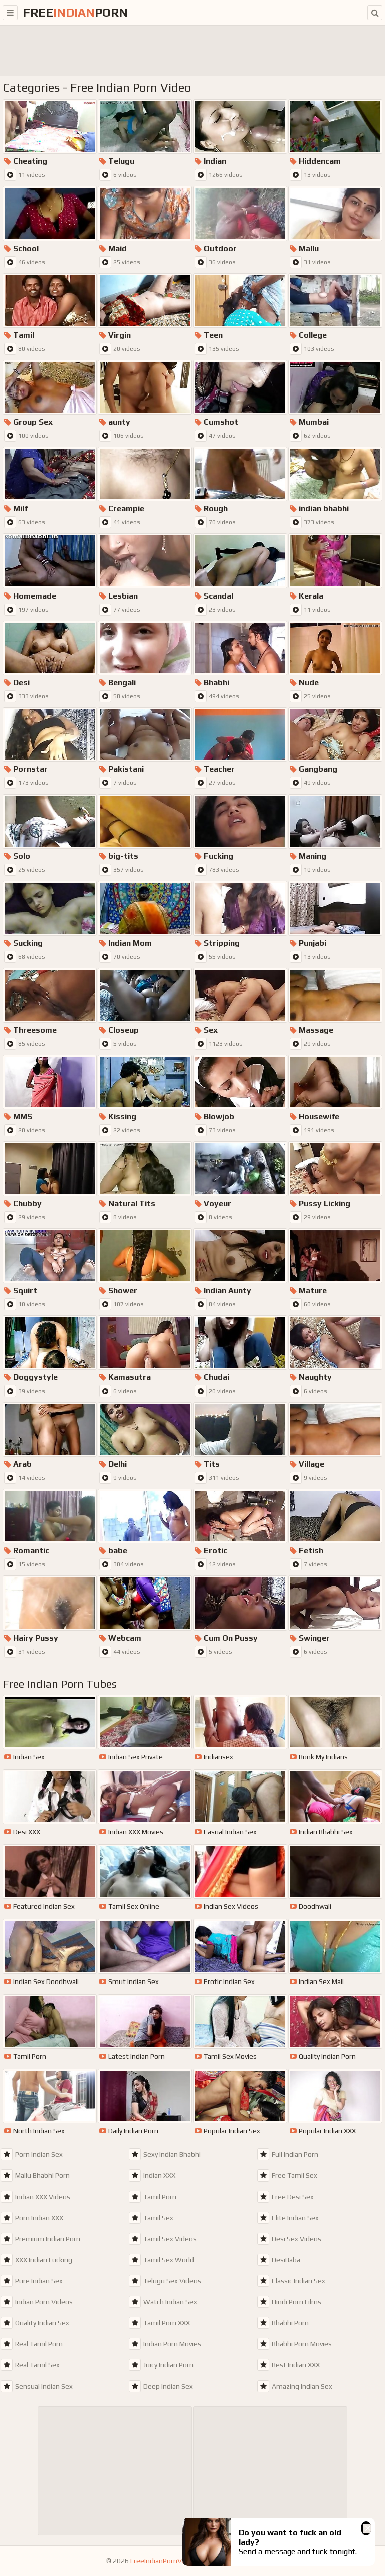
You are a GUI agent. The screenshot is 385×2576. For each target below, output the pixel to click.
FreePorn (75, 12)
